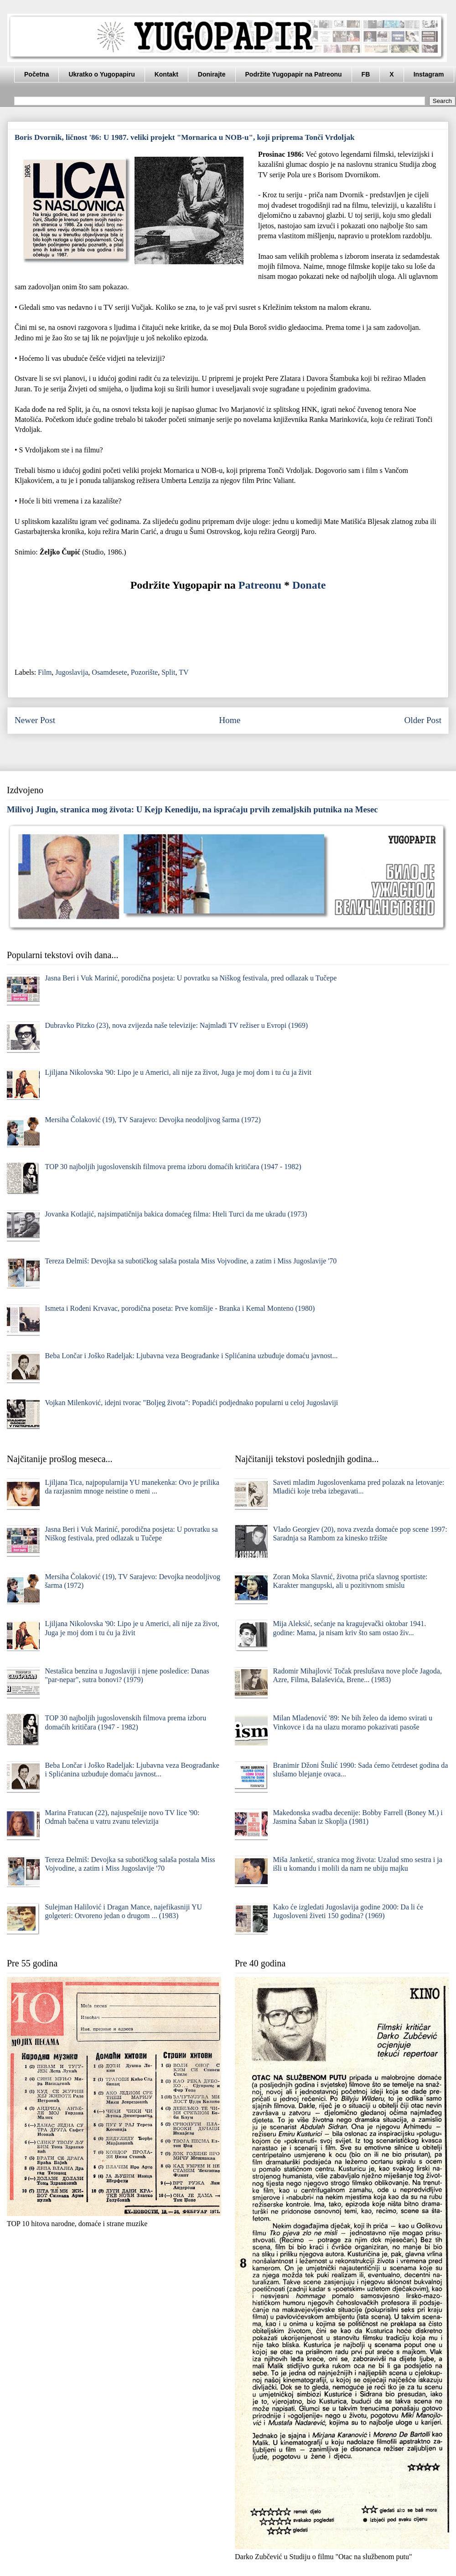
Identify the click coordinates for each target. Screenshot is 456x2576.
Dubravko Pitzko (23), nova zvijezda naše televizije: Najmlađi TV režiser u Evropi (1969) (176, 1025)
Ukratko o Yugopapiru (101, 74)
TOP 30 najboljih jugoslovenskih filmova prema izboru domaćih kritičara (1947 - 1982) (173, 1166)
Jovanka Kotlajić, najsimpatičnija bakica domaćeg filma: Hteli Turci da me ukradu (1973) (176, 1214)
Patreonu (259, 585)
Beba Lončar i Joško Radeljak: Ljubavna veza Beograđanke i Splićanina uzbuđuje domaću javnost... (191, 1356)
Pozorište (144, 672)
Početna (36, 74)
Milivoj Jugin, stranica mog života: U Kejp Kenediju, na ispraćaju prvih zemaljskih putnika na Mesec (192, 809)
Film (45, 672)
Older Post (422, 720)
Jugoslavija (71, 672)
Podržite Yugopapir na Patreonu (293, 74)
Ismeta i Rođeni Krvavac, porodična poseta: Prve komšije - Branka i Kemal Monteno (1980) (180, 1308)
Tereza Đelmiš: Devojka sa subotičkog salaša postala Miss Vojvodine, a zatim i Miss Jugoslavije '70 (191, 1261)
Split (168, 672)
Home (229, 720)
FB (366, 74)
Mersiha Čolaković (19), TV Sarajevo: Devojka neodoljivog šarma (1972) (153, 1120)
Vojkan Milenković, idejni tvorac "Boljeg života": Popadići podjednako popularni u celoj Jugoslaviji (191, 1402)
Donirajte (212, 74)
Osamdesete (109, 672)
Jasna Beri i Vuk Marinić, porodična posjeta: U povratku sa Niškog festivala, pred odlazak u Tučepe (191, 978)
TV (183, 672)
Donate (309, 585)
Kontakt (166, 74)
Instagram (429, 74)
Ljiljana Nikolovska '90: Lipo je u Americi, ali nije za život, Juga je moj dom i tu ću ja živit (178, 1072)
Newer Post (35, 720)
